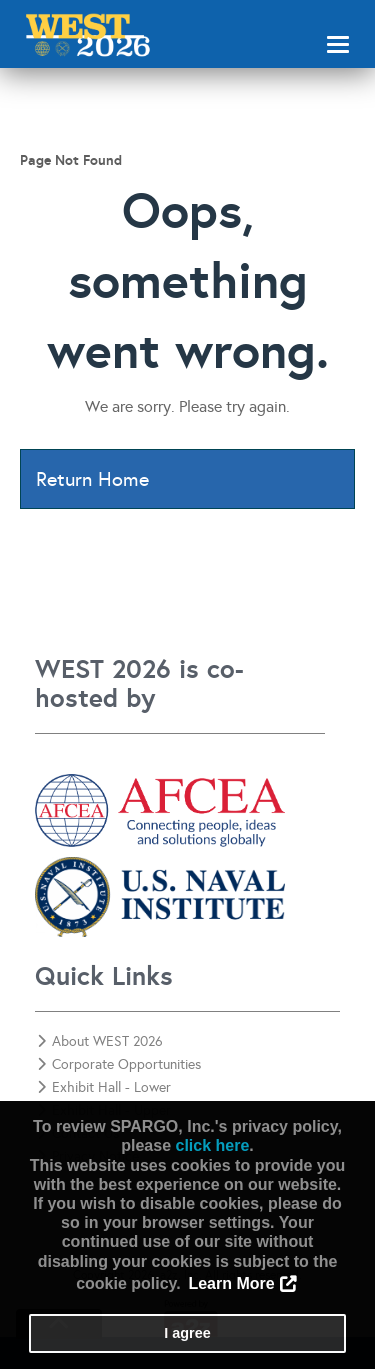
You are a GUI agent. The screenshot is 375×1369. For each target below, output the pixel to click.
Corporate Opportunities (119, 1064)
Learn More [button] (231, 1283)
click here (212, 1145)
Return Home (92, 479)
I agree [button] (187, 1333)
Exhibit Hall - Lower (104, 1087)
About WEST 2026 (100, 1041)
